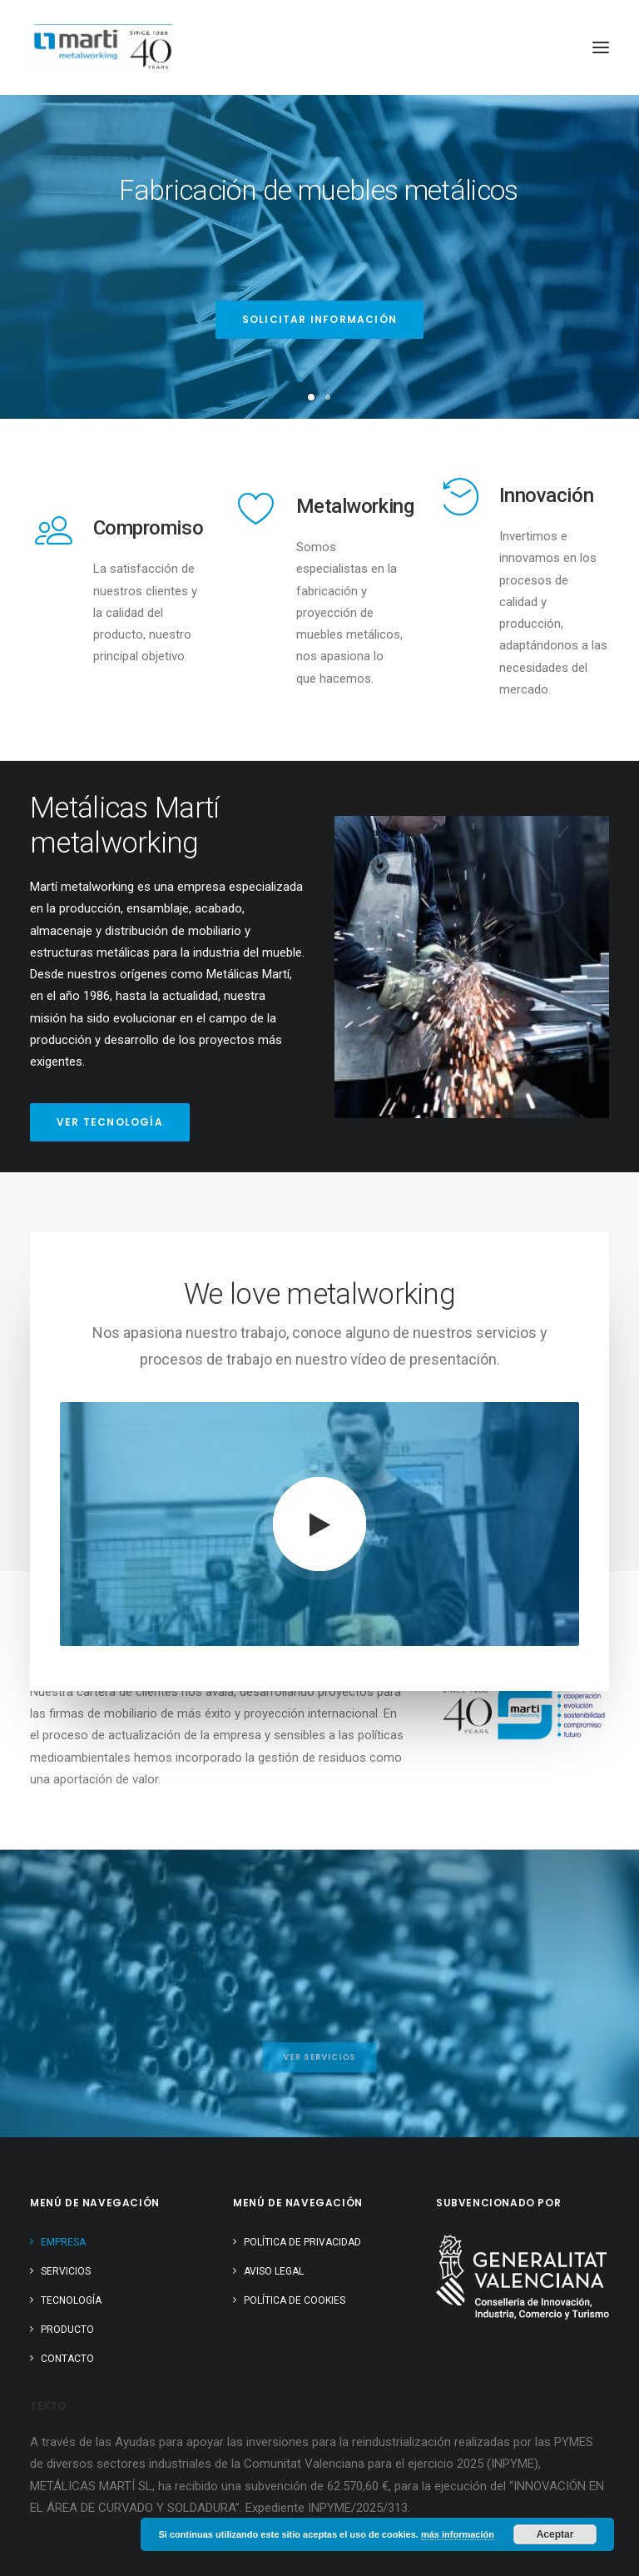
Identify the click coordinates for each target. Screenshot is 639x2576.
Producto (67, 2329)
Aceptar (555, 2534)
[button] (600, 47)
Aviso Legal (274, 2271)
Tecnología (71, 2300)
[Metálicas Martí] (102, 47)
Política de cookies (294, 2300)
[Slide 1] (311, 397)
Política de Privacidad (302, 2242)
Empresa (63, 2242)
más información (457, 2534)
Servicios (66, 2271)
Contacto (67, 2359)
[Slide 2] (328, 397)
